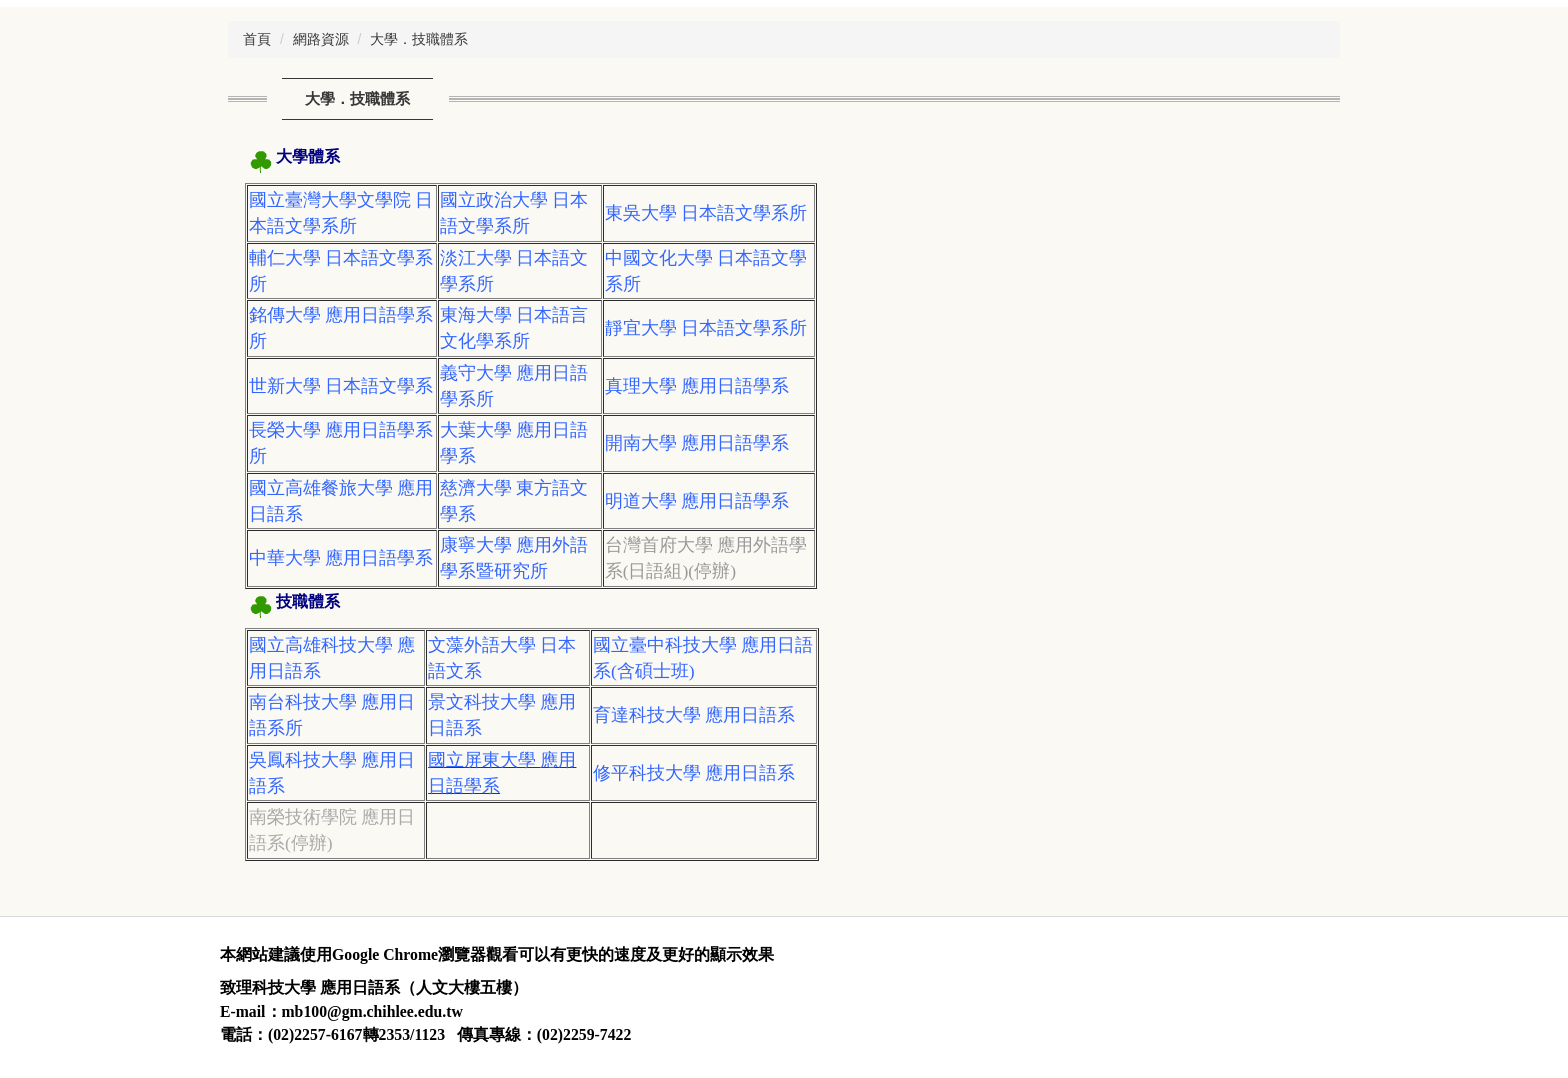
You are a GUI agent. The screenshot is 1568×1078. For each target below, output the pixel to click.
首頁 (257, 39)
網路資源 (321, 39)
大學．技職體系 (419, 39)
